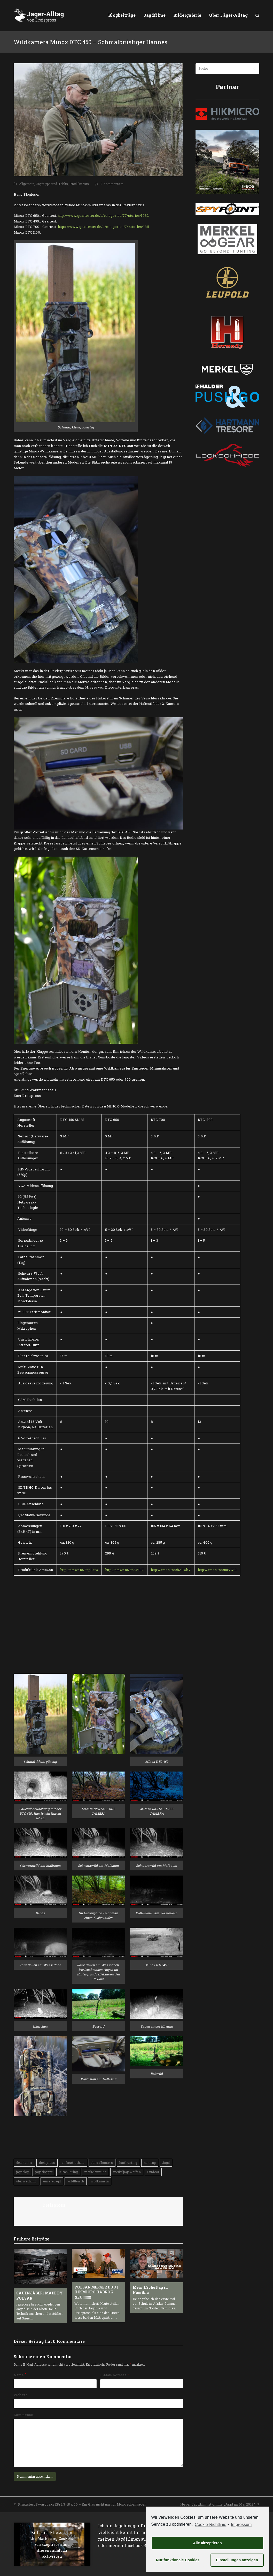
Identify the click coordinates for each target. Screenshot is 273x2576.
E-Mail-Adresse (114, 2375)
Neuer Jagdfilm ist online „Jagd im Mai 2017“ (219, 2504)
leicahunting (68, 2172)
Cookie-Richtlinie (210, 2524)
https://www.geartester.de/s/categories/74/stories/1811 (103, 226)
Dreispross (53, 2205)
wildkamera (100, 2181)
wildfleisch (75, 2181)
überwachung (26, 2181)
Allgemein (26, 184)
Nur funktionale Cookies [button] (178, 2560)
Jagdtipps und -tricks (52, 184)
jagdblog (22, 2172)
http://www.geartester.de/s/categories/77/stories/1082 (103, 215)
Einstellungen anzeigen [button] (237, 2560)
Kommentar (24, 2414)
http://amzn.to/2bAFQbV (171, 1569)
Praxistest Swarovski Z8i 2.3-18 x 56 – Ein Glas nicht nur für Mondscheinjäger (80, 2504)
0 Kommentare (111, 184)
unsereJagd (52, 2181)
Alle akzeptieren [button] (207, 2543)
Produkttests (79, 184)
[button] (257, 15)
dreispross (47, 2162)
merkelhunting (95, 2172)
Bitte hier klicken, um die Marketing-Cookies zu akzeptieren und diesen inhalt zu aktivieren (52, 2544)
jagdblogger (43, 2172)
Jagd (166, 2162)
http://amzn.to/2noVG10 (217, 1569)
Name (20, 2375)
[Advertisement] (46, 1634)
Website (21, 2394)
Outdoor (153, 2172)
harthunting (128, 2162)
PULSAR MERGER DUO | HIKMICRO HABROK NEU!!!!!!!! (96, 2292)
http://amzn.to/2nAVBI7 (124, 1569)
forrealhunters (102, 2162)
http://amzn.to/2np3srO (79, 1569)
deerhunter (24, 2162)
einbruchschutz (73, 2162)
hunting (150, 2162)
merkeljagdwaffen (127, 2172)
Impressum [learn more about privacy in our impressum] (241, 2524)
